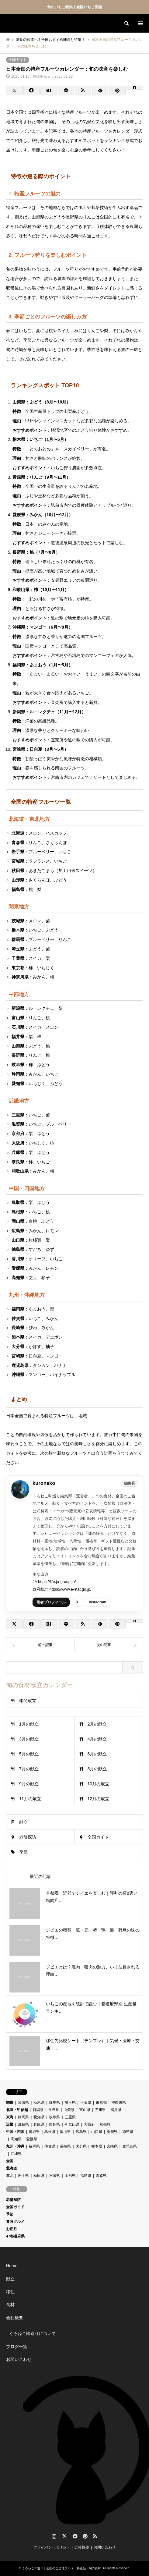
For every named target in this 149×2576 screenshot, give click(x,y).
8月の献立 (97, 1768)
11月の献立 (30, 1798)
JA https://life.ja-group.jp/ (54, 1581)
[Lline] (66, 90)
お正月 (11, 2229)
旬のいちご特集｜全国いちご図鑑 (74, 7)
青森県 (101, 2175)
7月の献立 (29, 1768)
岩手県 (23, 2175)
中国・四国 (15, 2132)
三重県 (70, 2117)
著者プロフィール (51, 1602)
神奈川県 (118, 2102)
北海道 (11, 2168)
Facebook (74, 2536)
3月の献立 (29, 1739)
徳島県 (127, 2132)
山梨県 (69, 2110)
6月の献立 (97, 1753)
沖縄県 (16, 2154)
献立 (23, 1822)
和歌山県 (72, 2124)
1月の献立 (29, 1724)
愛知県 (38, 2117)
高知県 (16, 2139)
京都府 (104, 2124)
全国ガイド (18, 60)
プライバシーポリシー (51, 2547)
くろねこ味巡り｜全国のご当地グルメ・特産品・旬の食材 (61, 2568)
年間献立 (27, 1700)
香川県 (112, 2132)
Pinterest (84, 2536)
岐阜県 (54, 2117)
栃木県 (38, 2102)
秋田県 (38, 2175)
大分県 (81, 2146)
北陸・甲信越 (17, 2110)
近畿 (9, 2124)
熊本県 (96, 2146)
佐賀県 (49, 2146)
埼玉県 (70, 2102)
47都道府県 (15, 2236)
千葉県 (85, 2102)
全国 (9, 2161)
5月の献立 (29, 1753)
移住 (10, 2291)
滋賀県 (23, 2124)
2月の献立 (97, 1724)
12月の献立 (98, 1798)
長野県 (53, 2110)
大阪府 (89, 2124)
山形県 (70, 2175)
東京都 (101, 2102)
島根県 (49, 2132)
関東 (9, 2102)
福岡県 (34, 2146)
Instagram (97, 1602)
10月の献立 (98, 1783)
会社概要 (14, 2317)
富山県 (84, 2110)
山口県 (96, 2132)
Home (11, 2265)
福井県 (115, 2110)
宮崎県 (112, 2146)
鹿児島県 (129, 2146)
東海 (9, 2117)
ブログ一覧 (16, 2346)
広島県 (81, 2132)
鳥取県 (34, 2132)
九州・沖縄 (15, 2146)
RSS (95, 2536)
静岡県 (23, 2117)
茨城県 (23, 2102)
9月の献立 (29, 1783)
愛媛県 (31, 2139)
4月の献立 (97, 1739)
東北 (9, 2175)
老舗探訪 (27, 1837)
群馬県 (54, 2102)
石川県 (100, 2110)
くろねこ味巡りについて (32, 2333)
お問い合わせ (19, 2359)
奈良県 (54, 2124)
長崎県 (65, 2146)
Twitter (64, 2536)
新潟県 (38, 2110)
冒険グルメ (15, 2221)
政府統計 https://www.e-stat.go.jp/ (62, 1589)
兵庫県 (38, 2124)
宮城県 (54, 2175)
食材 (10, 2304)
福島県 (85, 2175)
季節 (23, 1852)
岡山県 (65, 2132)
